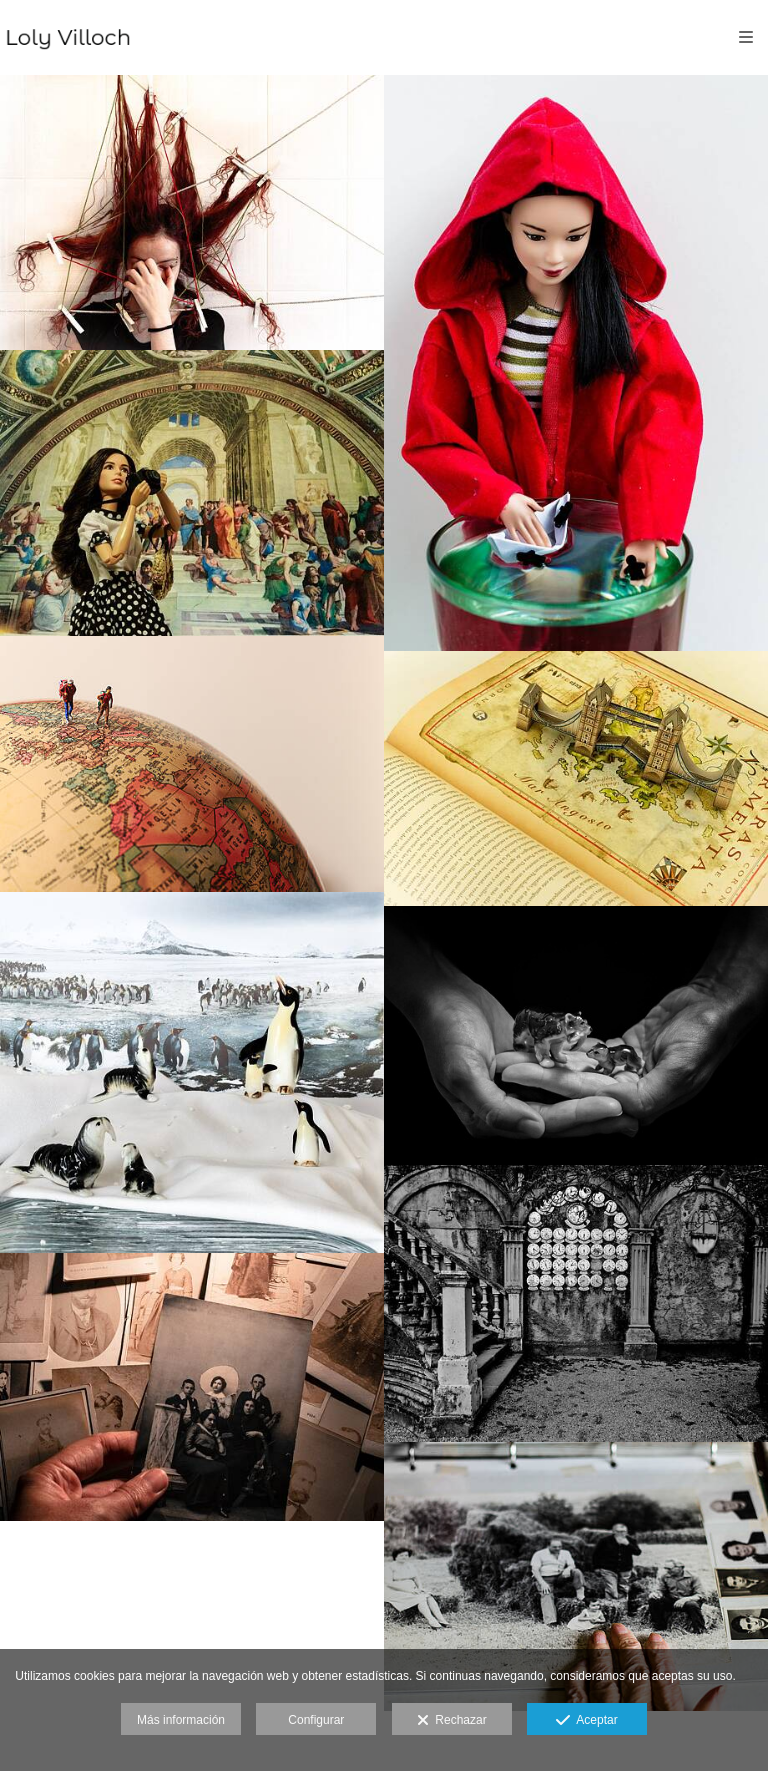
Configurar (316, 1720)
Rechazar (452, 1721)
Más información (181, 1720)
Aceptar (586, 1721)
